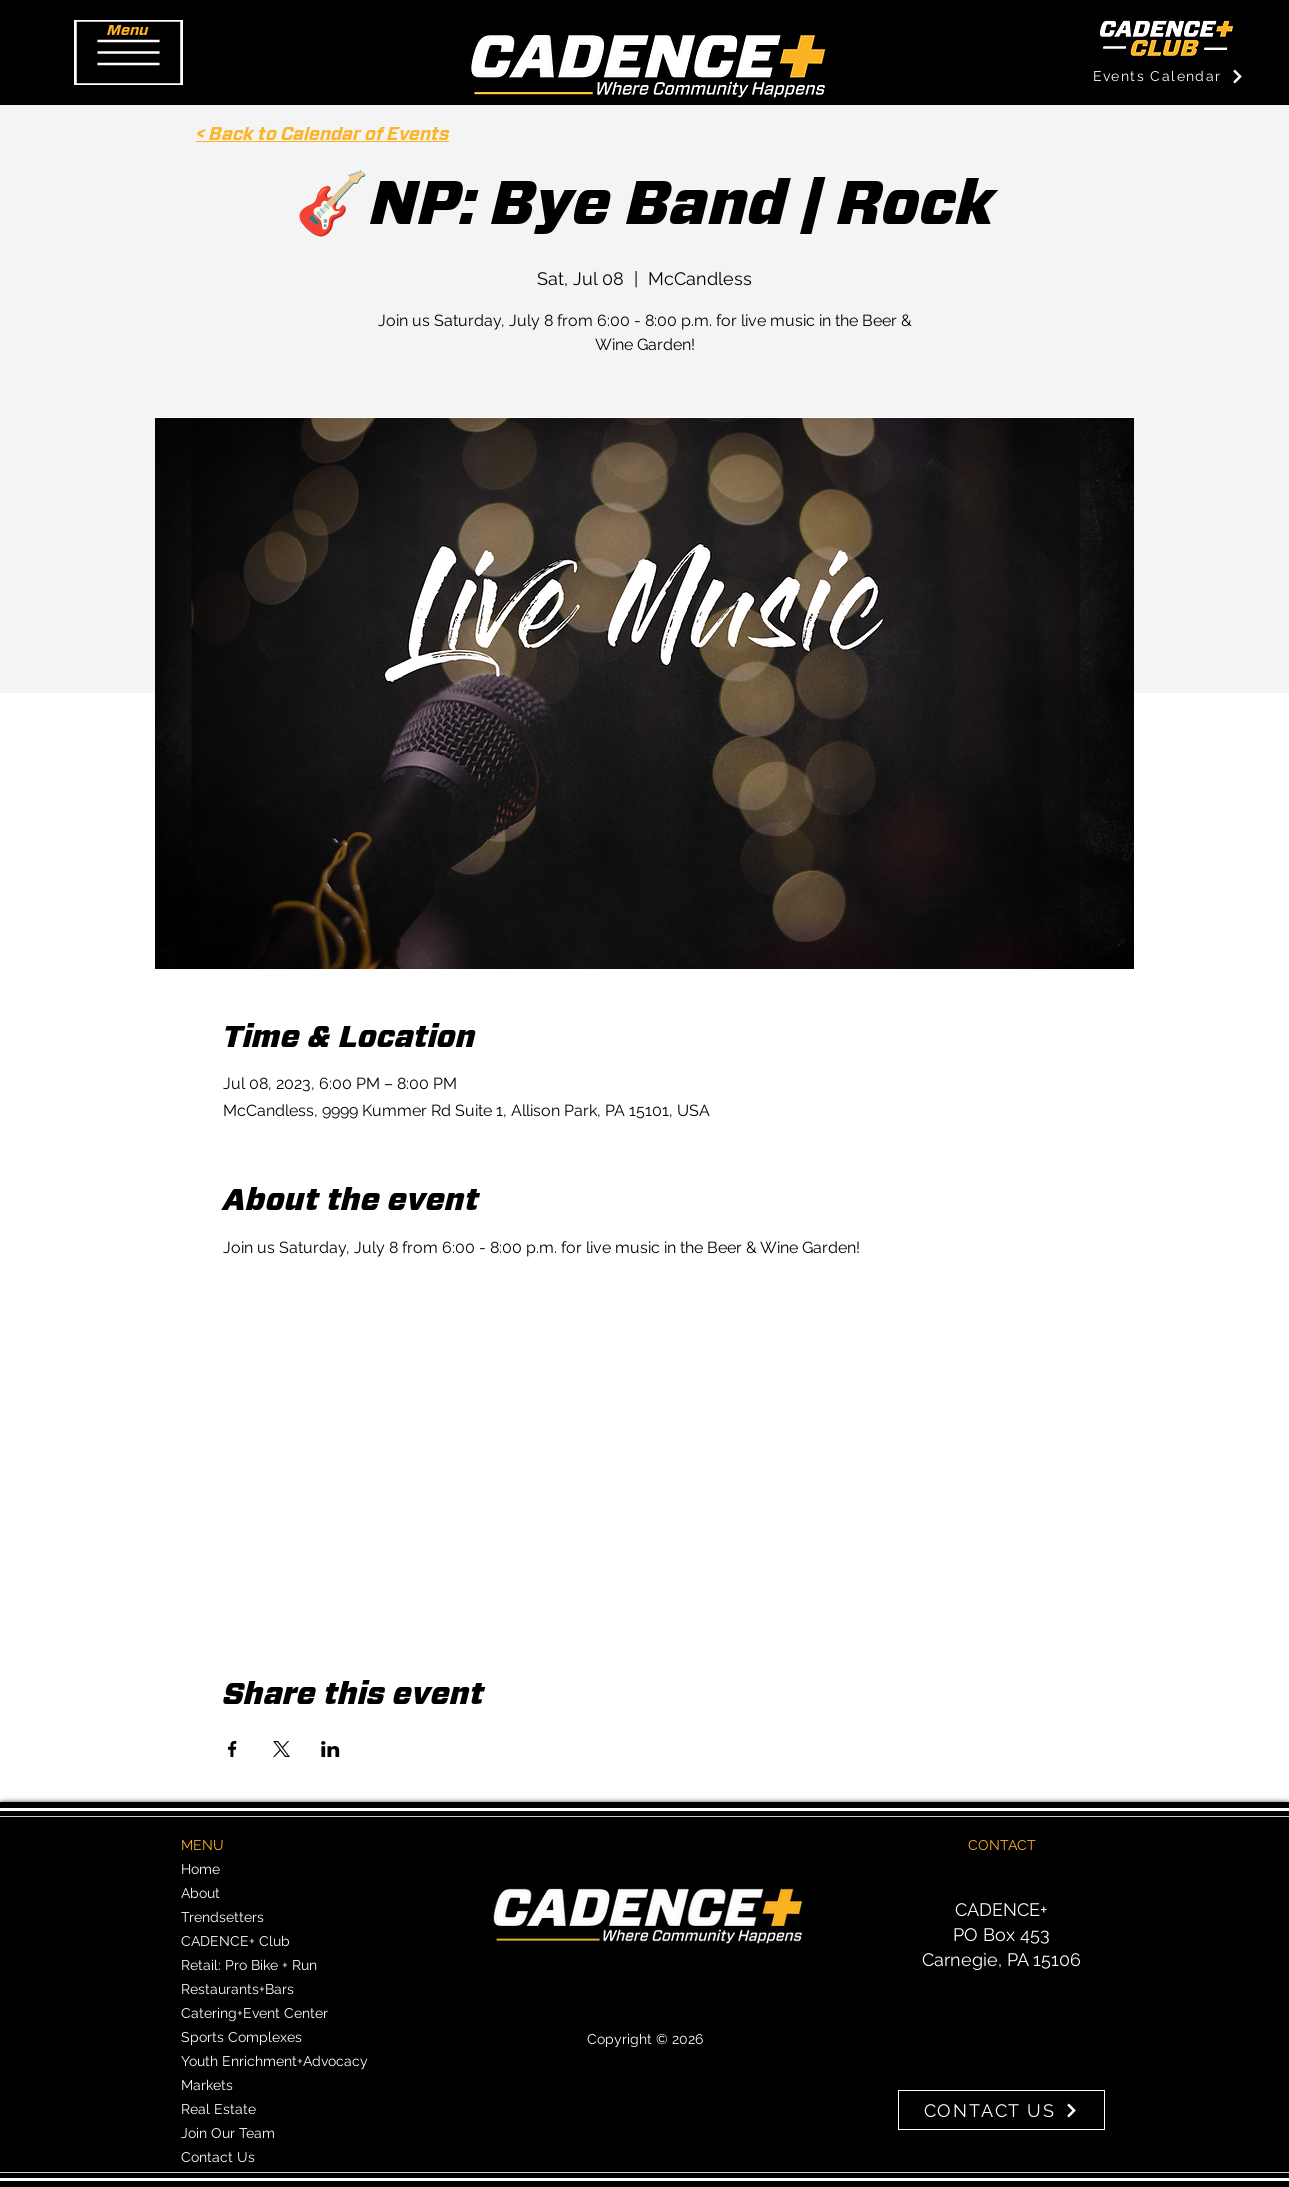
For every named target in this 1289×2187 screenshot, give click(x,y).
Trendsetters (222, 1917)
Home (200, 1869)
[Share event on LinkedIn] (330, 1749)
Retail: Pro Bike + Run (249, 1965)
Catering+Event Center (254, 2013)
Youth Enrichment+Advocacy (274, 2061)
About (200, 1893)
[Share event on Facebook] (232, 1749)
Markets (207, 2085)
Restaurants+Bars (237, 1989)
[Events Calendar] (1168, 76)
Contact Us (218, 2157)
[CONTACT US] (1001, 2110)
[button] (128, 52)
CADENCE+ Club (235, 1941)
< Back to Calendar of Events (322, 135)
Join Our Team (228, 2133)
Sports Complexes (241, 2037)
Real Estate (218, 2109)
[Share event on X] (281, 1749)
